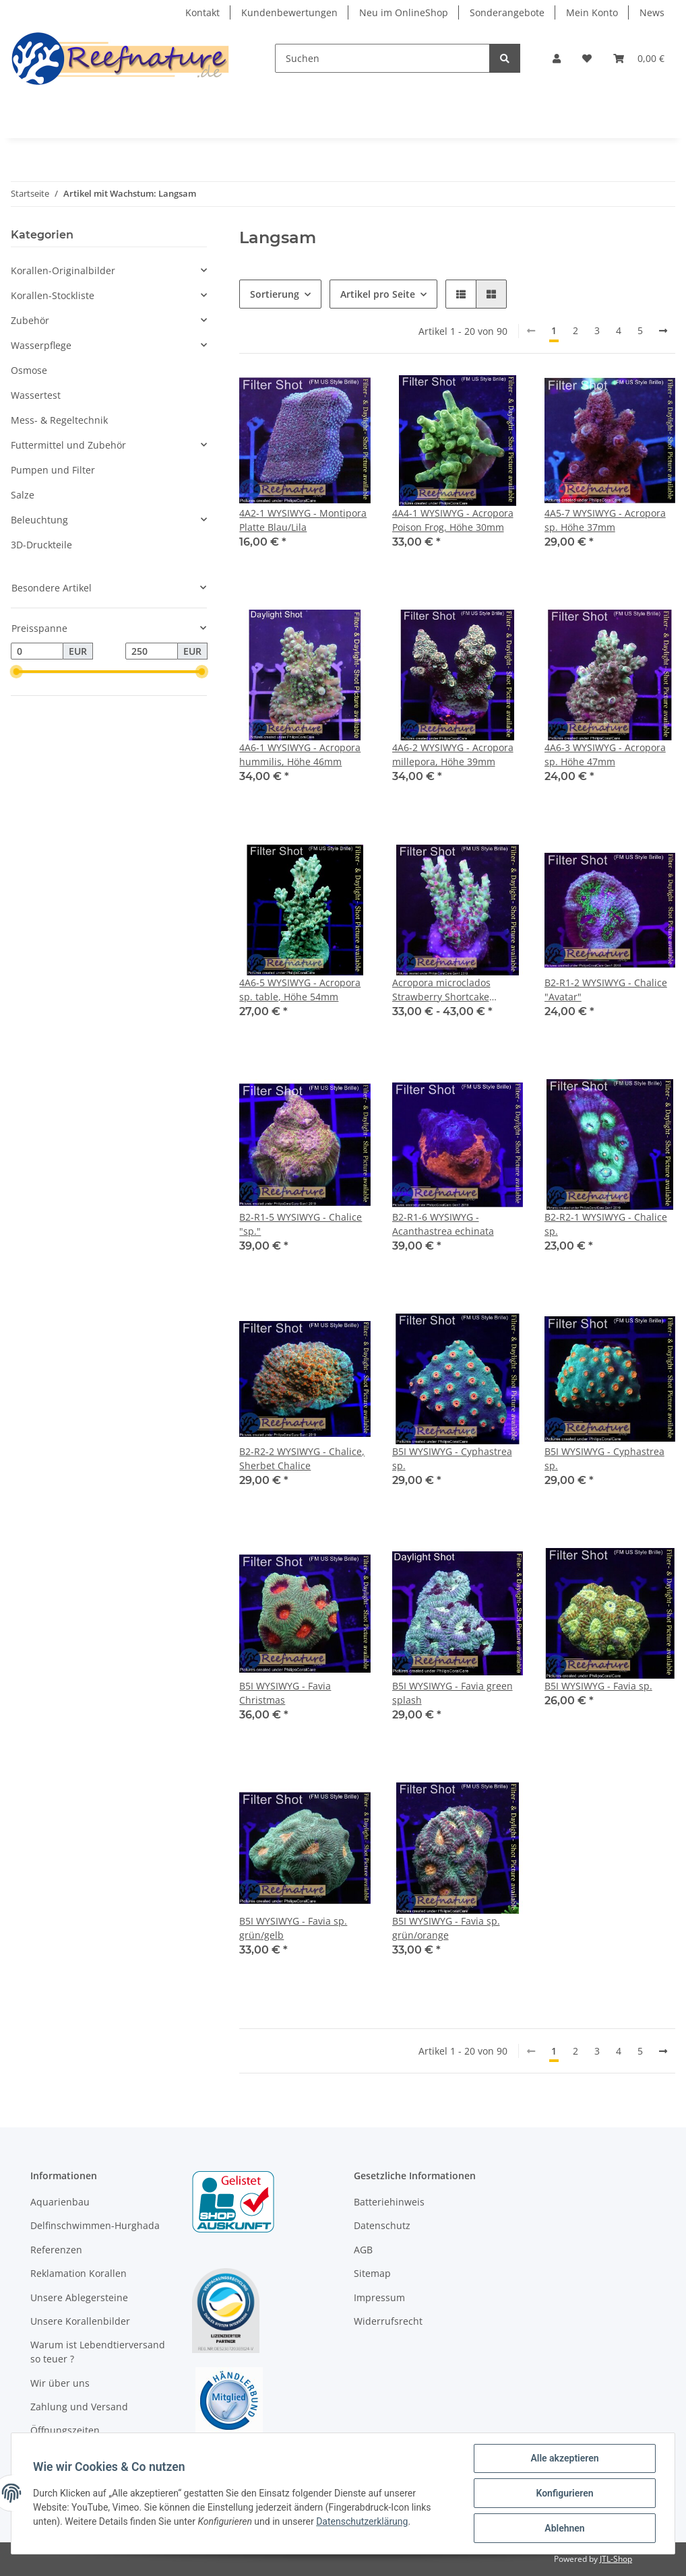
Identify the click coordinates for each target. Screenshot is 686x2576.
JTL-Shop (616, 2559)
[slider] (16, 672)
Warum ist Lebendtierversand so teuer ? (97, 2351)
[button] (556, 58)
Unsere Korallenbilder (80, 2321)
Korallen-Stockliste (52, 295)
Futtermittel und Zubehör (68, 445)
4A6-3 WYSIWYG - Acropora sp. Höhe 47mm (605, 754)
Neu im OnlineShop (403, 12)
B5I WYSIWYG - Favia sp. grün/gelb (293, 1927)
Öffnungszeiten (65, 2430)
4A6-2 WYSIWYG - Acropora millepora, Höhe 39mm (452, 754)
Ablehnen (564, 2528)
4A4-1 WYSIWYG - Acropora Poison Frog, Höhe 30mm (452, 520)
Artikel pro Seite (377, 294)
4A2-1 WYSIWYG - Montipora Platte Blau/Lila (303, 520)
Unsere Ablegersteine (79, 2297)
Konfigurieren (564, 2493)
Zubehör (30, 320)
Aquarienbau (60, 2201)
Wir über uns (60, 2383)
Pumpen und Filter (53, 469)
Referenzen (56, 2249)
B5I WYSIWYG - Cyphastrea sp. (452, 1458)
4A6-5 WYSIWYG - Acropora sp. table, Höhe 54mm (300, 989)
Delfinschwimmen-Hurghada (95, 2225)
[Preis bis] (151, 651)
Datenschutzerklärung (362, 2521)
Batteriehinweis (389, 2201)
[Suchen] (382, 58)
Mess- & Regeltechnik (59, 420)
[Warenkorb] (638, 58)
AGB (363, 2249)
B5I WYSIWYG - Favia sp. (598, 1685)
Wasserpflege (41, 345)
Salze (22, 494)
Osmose (29, 370)
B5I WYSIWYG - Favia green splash (452, 1692)
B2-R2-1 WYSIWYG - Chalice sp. (605, 1224)
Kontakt (202, 12)
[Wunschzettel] (586, 58)
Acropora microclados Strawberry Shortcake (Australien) (441, 990)
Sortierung (274, 294)
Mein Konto (592, 12)
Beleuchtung (39, 519)
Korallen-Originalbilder (63, 270)
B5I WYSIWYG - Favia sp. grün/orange (446, 1927)
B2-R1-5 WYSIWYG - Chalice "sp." (300, 1224)
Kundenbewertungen (289, 12)
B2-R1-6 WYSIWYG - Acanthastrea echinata (443, 1224)
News (652, 12)
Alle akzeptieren (564, 2458)
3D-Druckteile (41, 544)
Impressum (379, 2297)
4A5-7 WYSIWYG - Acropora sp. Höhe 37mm (605, 520)
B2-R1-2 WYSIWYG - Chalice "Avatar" (605, 989)
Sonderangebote (507, 12)
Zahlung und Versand (79, 2406)
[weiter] (663, 330)
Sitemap (372, 2273)
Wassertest (36, 395)
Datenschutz (382, 2225)
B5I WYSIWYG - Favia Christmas (285, 1692)
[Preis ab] (37, 651)
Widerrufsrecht (388, 2321)
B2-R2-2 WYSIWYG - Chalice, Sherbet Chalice (302, 1458)
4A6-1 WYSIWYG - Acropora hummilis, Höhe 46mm (300, 754)
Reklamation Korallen (78, 2273)
